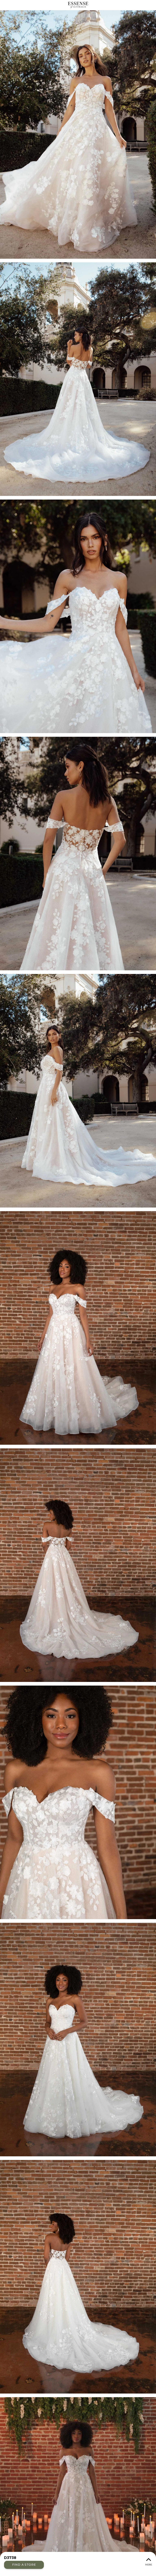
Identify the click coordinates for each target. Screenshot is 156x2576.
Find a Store (24, 2564)
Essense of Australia (78, 5)
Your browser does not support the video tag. (78, 2484)
